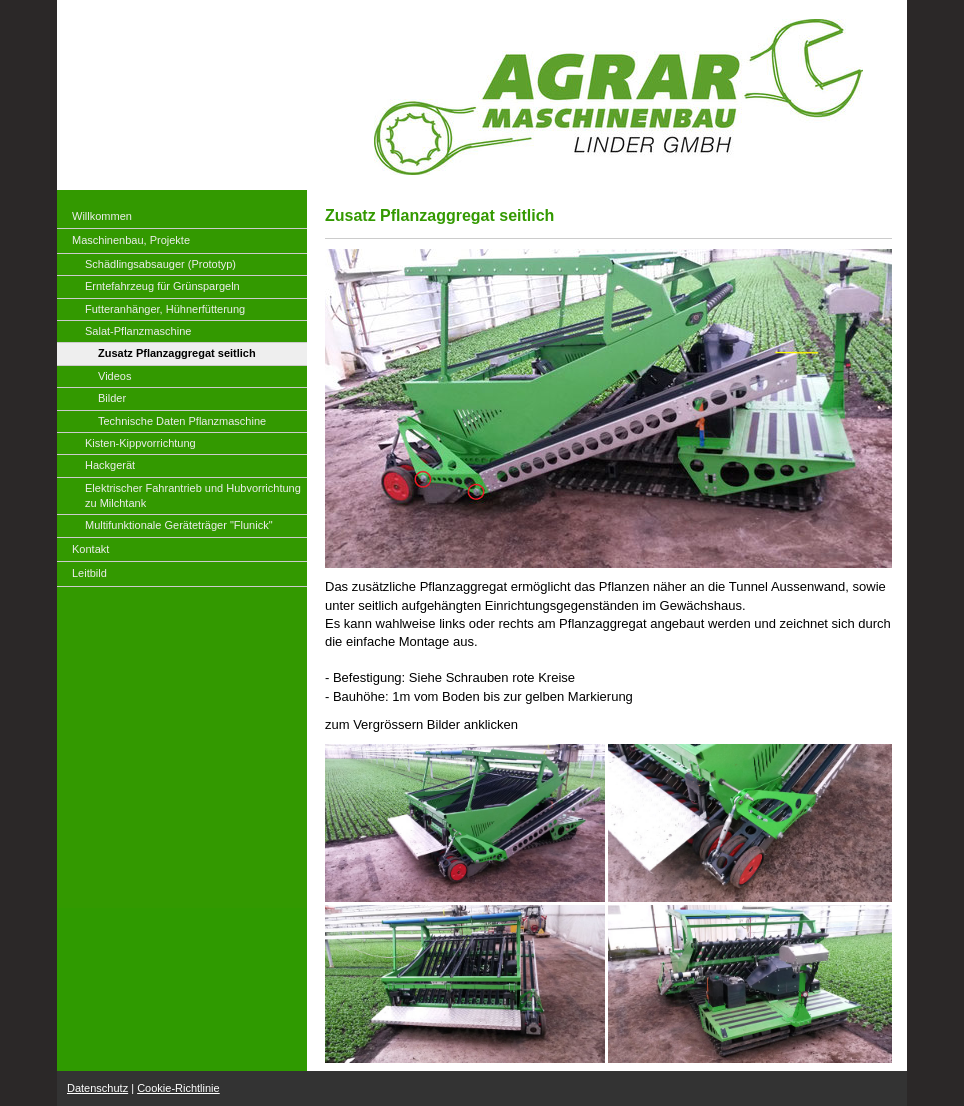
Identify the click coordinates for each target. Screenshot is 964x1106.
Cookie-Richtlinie (178, 1088)
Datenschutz (97, 1088)
